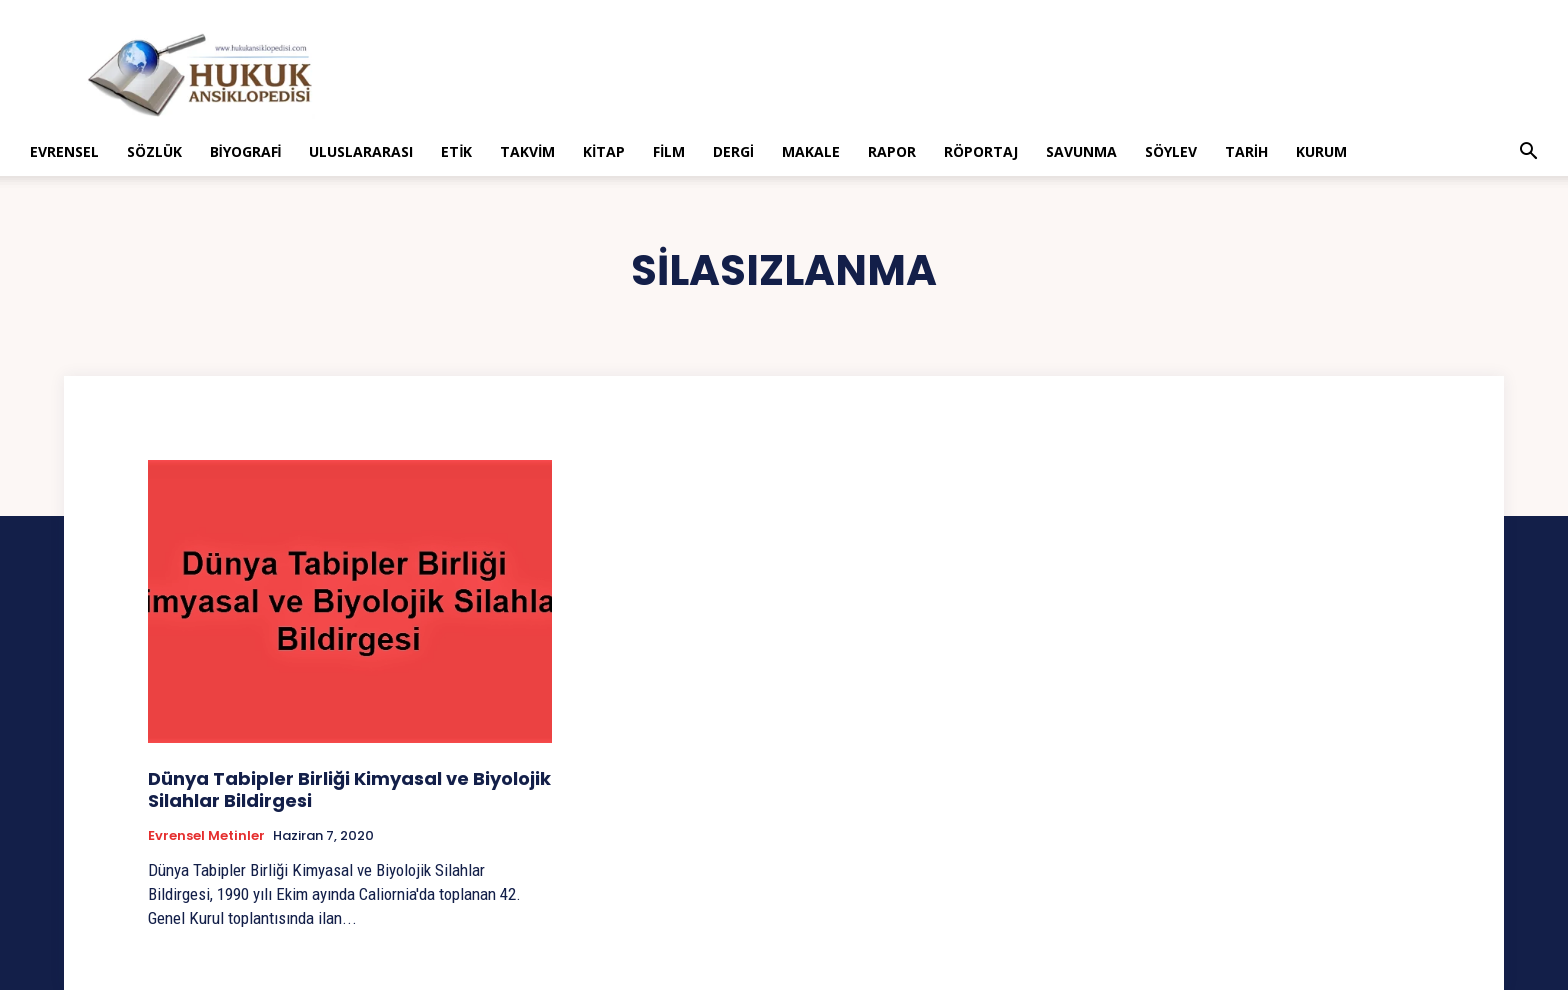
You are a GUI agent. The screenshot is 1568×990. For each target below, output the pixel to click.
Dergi (733, 151)
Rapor (892, 151)
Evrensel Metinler (206, 836)
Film (669, 151)
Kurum (1321, 151)
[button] (1528, 153)
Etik (456, 151)
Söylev (1171, 151)
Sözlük (154, 151)
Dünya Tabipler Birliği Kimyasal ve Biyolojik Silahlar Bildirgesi (349, 789)
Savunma (1081, 151)
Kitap (604, 151)
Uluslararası (361, 151)
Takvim (527, 151)
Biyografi (246, 151)
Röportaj (981, 151)
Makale (811, 151)
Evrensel (64, 151)
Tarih (1246, 151)
